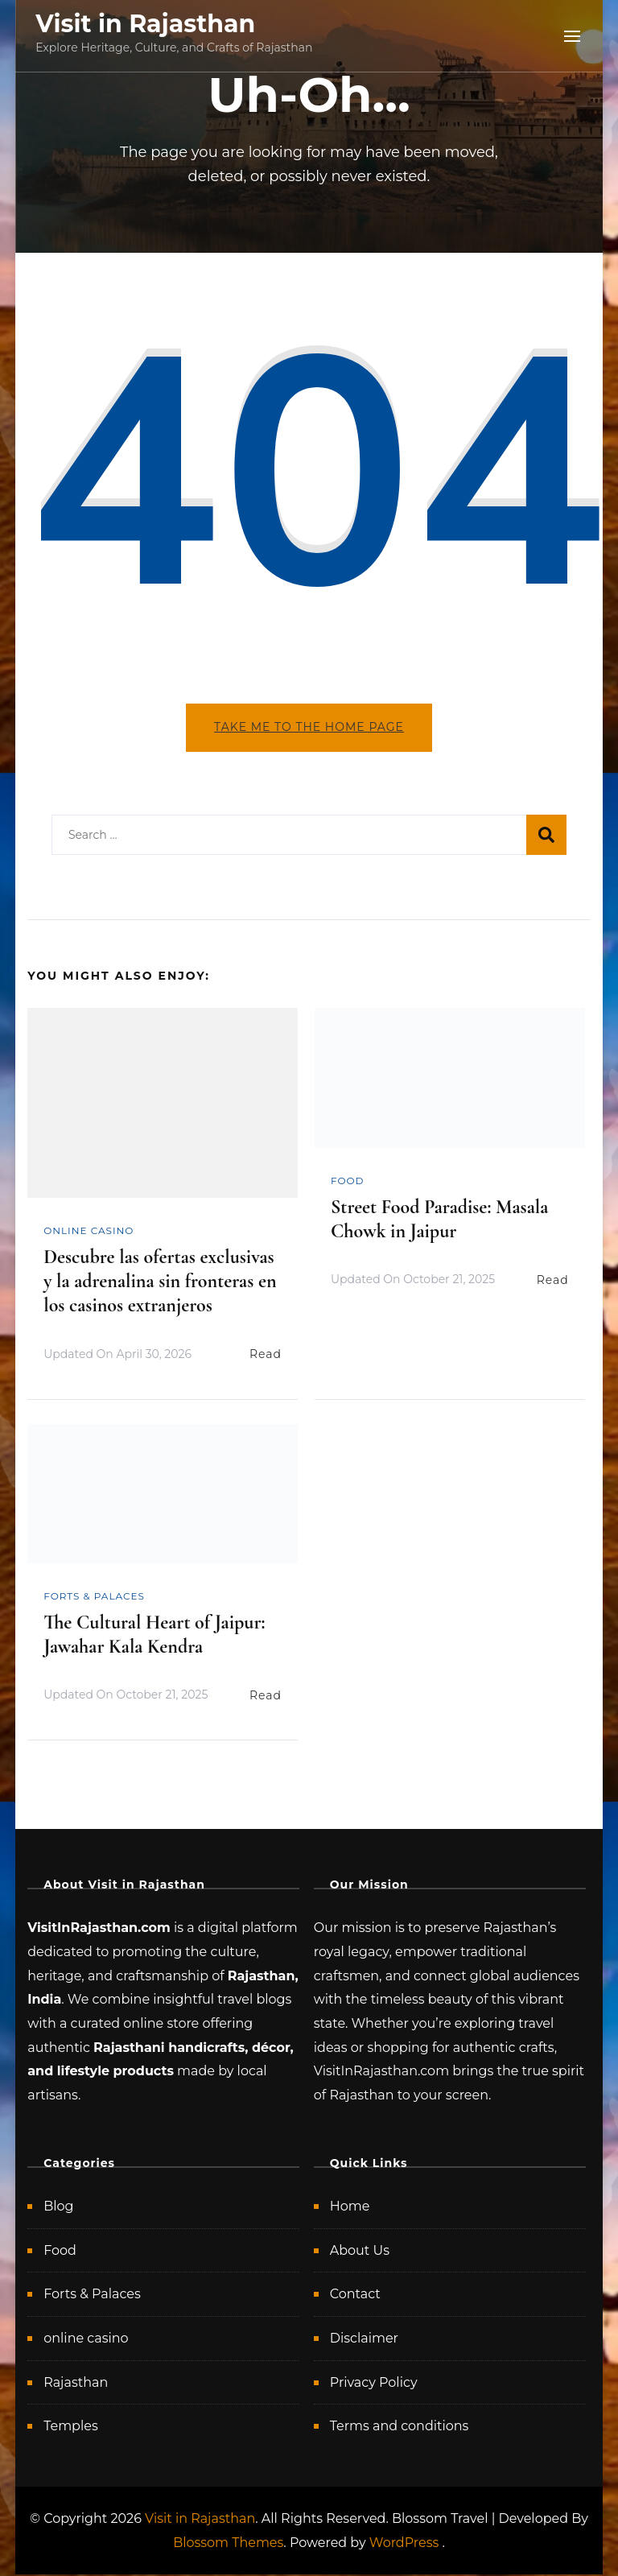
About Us (359, 2251)
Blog (58, 2207)
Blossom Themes (228, 2543)
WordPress (404, 2543)
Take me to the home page (309, 727)
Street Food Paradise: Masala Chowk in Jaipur (439, 1220)
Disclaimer (364, 2339)
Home (350, 2207)
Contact (355, 2295)
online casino (88, 1232)
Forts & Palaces (94, 1597)
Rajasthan (75, 2383)
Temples (70, 2427)
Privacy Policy (374, 2383)
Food (348, 1181)
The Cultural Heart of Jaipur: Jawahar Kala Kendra (154, 1636)
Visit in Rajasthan (145, 24)
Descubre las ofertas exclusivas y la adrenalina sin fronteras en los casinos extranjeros (159, 1283)
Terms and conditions (399, 2427)
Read (265, 1355)
